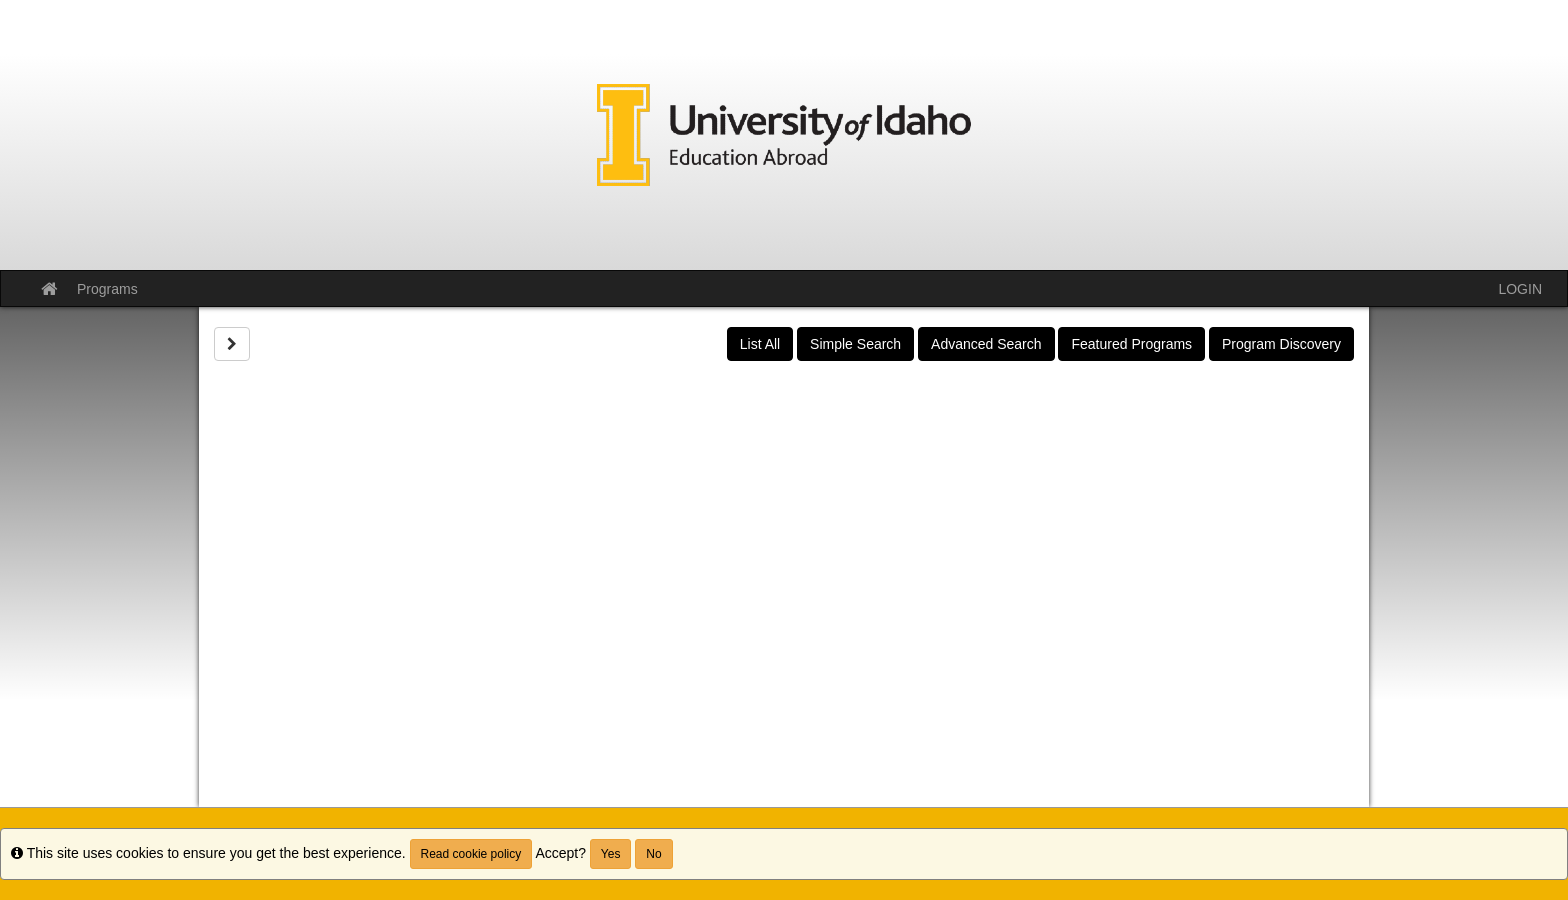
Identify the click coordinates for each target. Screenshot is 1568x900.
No (653, 854)
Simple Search (855, 344)
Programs (107, 289)
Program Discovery (1281, 344)
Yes (611, 854)
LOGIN (1520, 289)
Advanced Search (986, 344)
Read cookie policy (471, 854)
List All (760, 344)
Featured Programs (1131, 344)
